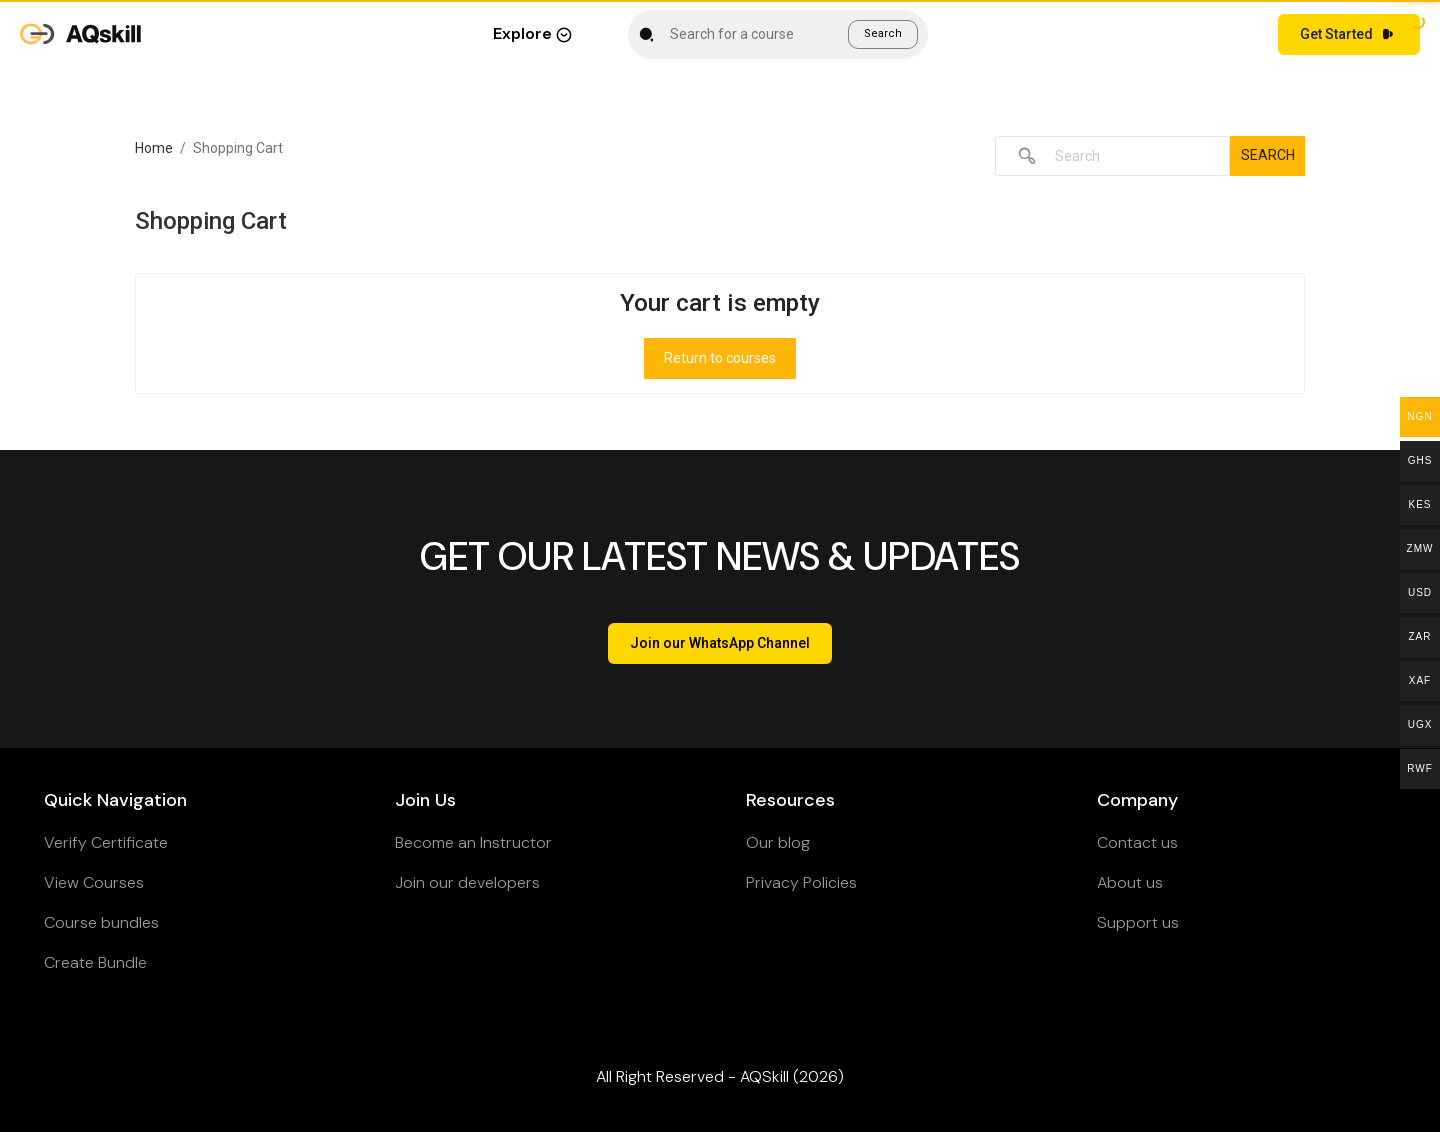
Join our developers (467, 882)
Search (883, 33)
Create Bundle (95, 962)
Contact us (1137, 842)
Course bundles (101, 922)
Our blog (778, 842)
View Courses (94, 882)
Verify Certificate (106, 842)
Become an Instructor (473, 842)
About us (1130, 882)
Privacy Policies (801, 882)
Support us (1138, 922)
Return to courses (720, 358)
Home (154, 148)
